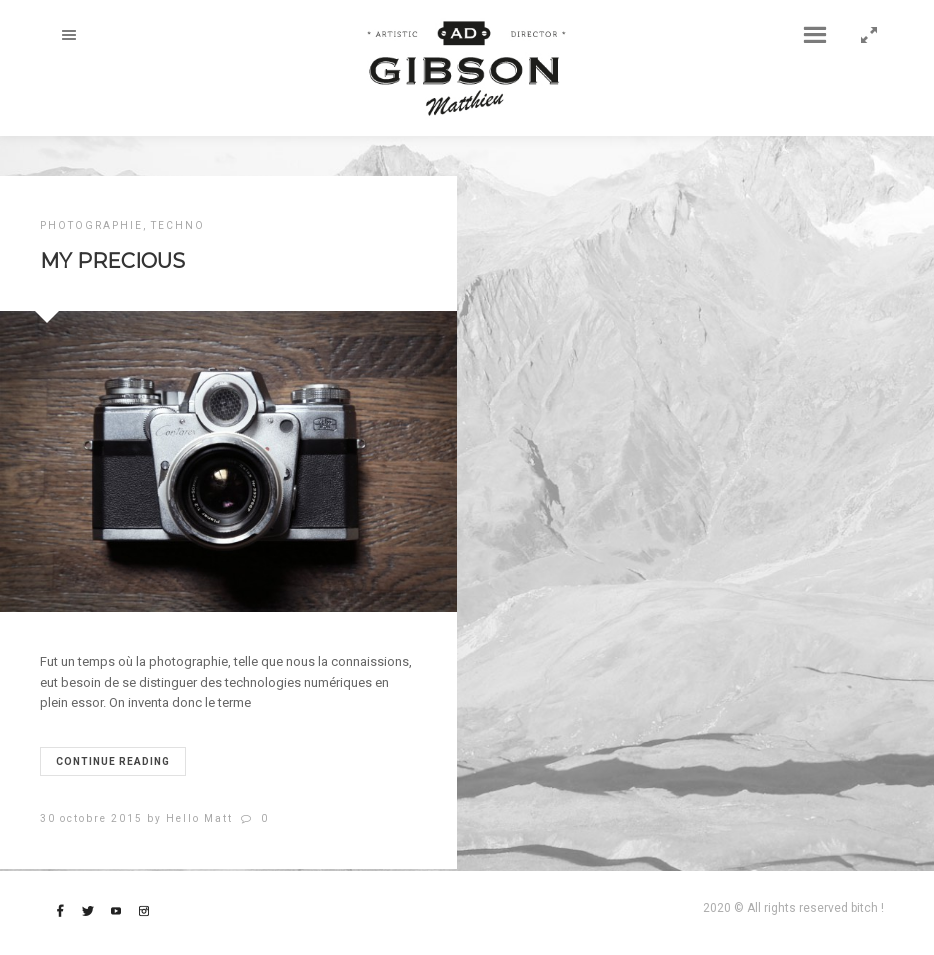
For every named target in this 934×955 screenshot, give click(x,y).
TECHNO (178, 225)
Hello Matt (199, 818)
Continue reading (113, 761)
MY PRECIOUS (112, 261)
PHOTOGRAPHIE (91, 225)
